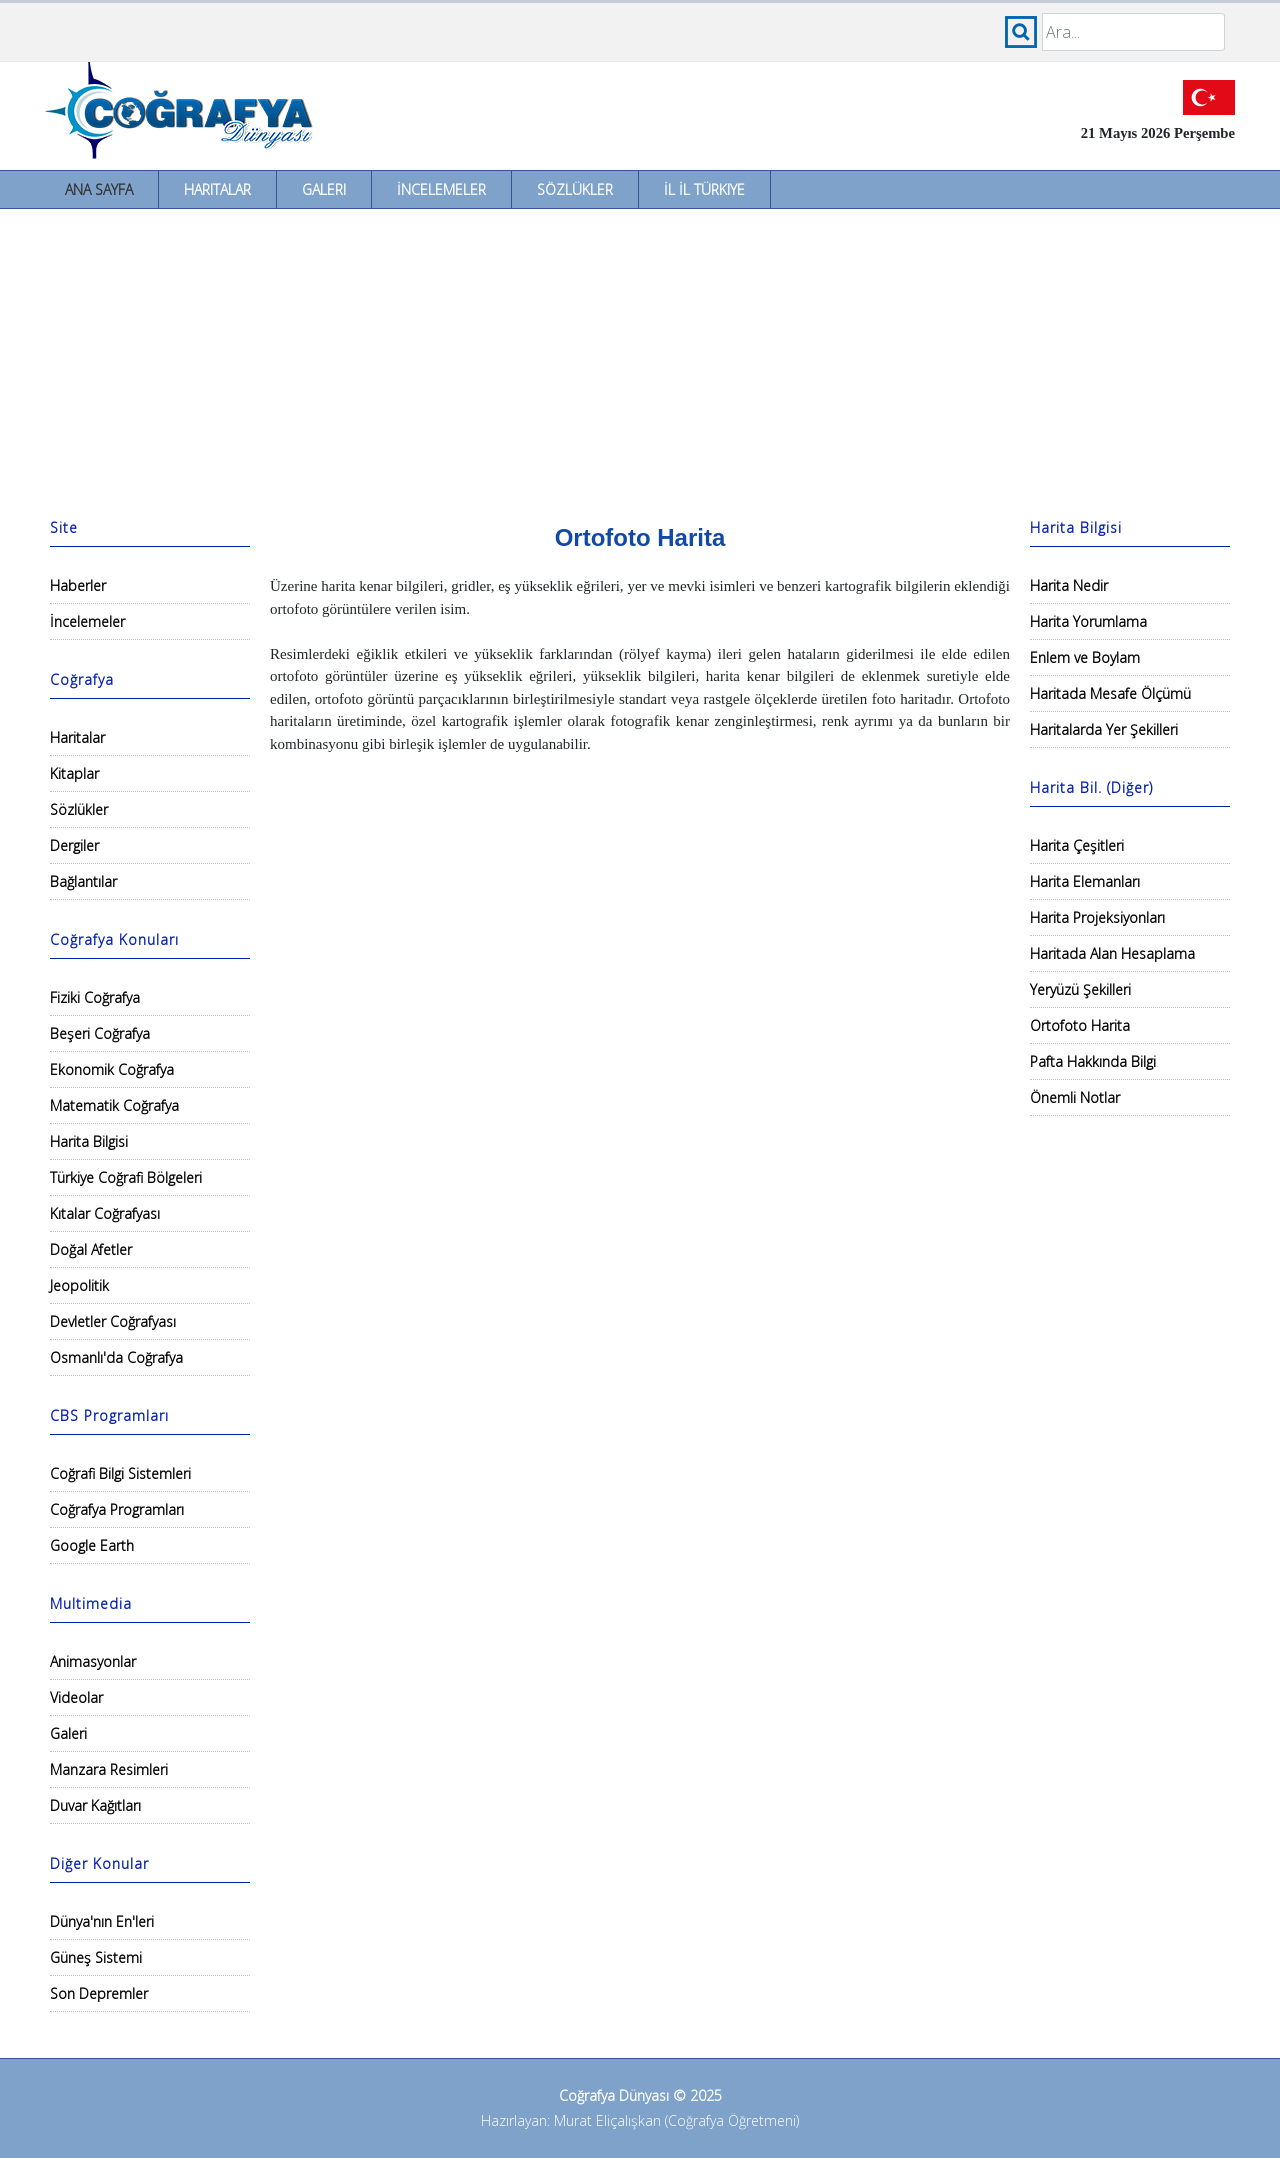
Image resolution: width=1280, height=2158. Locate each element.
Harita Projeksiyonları (1097, 917)
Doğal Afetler (91, 1249)
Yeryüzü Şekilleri (1080, 989)
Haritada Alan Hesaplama (1112, 953)
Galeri (324, 189)
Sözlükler (575, 189)
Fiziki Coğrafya (95, 997)
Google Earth (92, 1545)
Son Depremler (99, 1993)
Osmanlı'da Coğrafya (116, 1357)
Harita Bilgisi (89, 1141)
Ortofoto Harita (1080, 1025)
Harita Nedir (1069, 585)
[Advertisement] (640, 359)
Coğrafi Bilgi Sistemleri (120, 1473)
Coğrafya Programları (117, 1509)
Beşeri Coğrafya (100, 1033)
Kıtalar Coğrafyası (105, 1213)
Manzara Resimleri (109, 1769)
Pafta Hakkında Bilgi (1093, 1061)
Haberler (78, 585)
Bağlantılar (83, 881)
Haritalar (217, 189)
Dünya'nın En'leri (102, 1921)
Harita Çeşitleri (1077, 845)
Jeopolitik (79, 1285)
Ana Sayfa (99, 189)
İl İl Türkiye (704, 189)
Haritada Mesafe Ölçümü (1110, 693)
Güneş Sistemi (96, 1957)
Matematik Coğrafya (114, 1105)
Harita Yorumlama (1088, 621)
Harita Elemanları (1085, 881)
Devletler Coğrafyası (113, 1321)
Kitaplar (74, 773)
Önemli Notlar (1075, 1097)
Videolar (76, 1697)
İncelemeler (441, 189)
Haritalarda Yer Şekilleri (1104, 729)
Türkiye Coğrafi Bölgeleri (126, 1177)
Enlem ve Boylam (1085, 657)
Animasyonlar (93, 1661)
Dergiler (74, 845)
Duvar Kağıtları (95, 1805)
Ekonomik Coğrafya (112, 1069)
